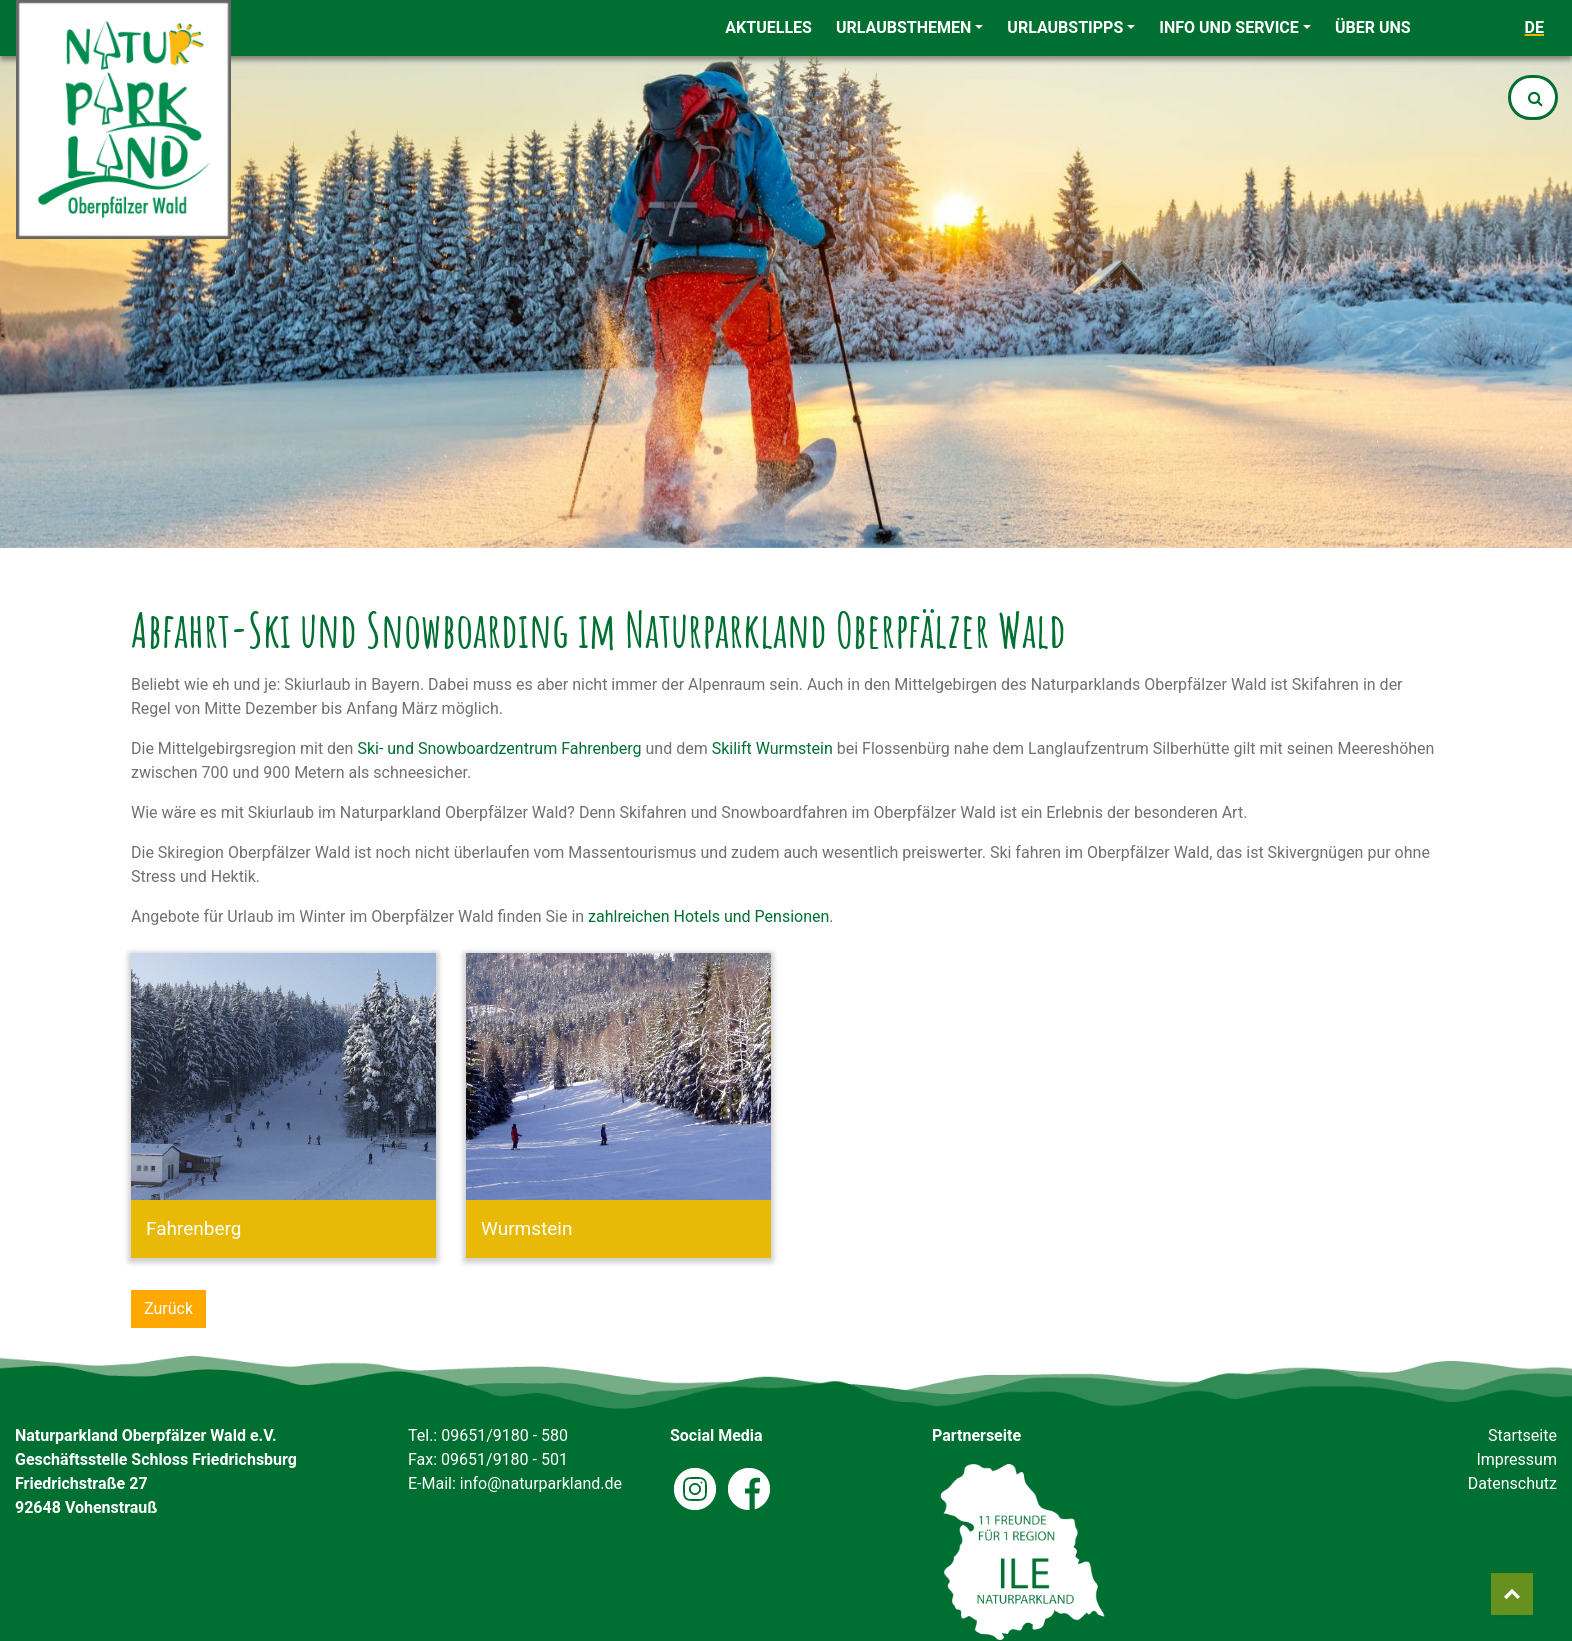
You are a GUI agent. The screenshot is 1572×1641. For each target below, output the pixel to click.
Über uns (1373, 27)
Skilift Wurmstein (772, 748)
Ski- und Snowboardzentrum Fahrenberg (499, 748)
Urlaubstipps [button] (1065, 27)
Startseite (1522, 1435)
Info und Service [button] (1229, 27)
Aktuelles (768, 27)
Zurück (168, 1308)
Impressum (1516, 1459)
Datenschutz (1512, 1483)
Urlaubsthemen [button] (903, 27)
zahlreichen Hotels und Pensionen (708, 916)
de (1534, 27)
